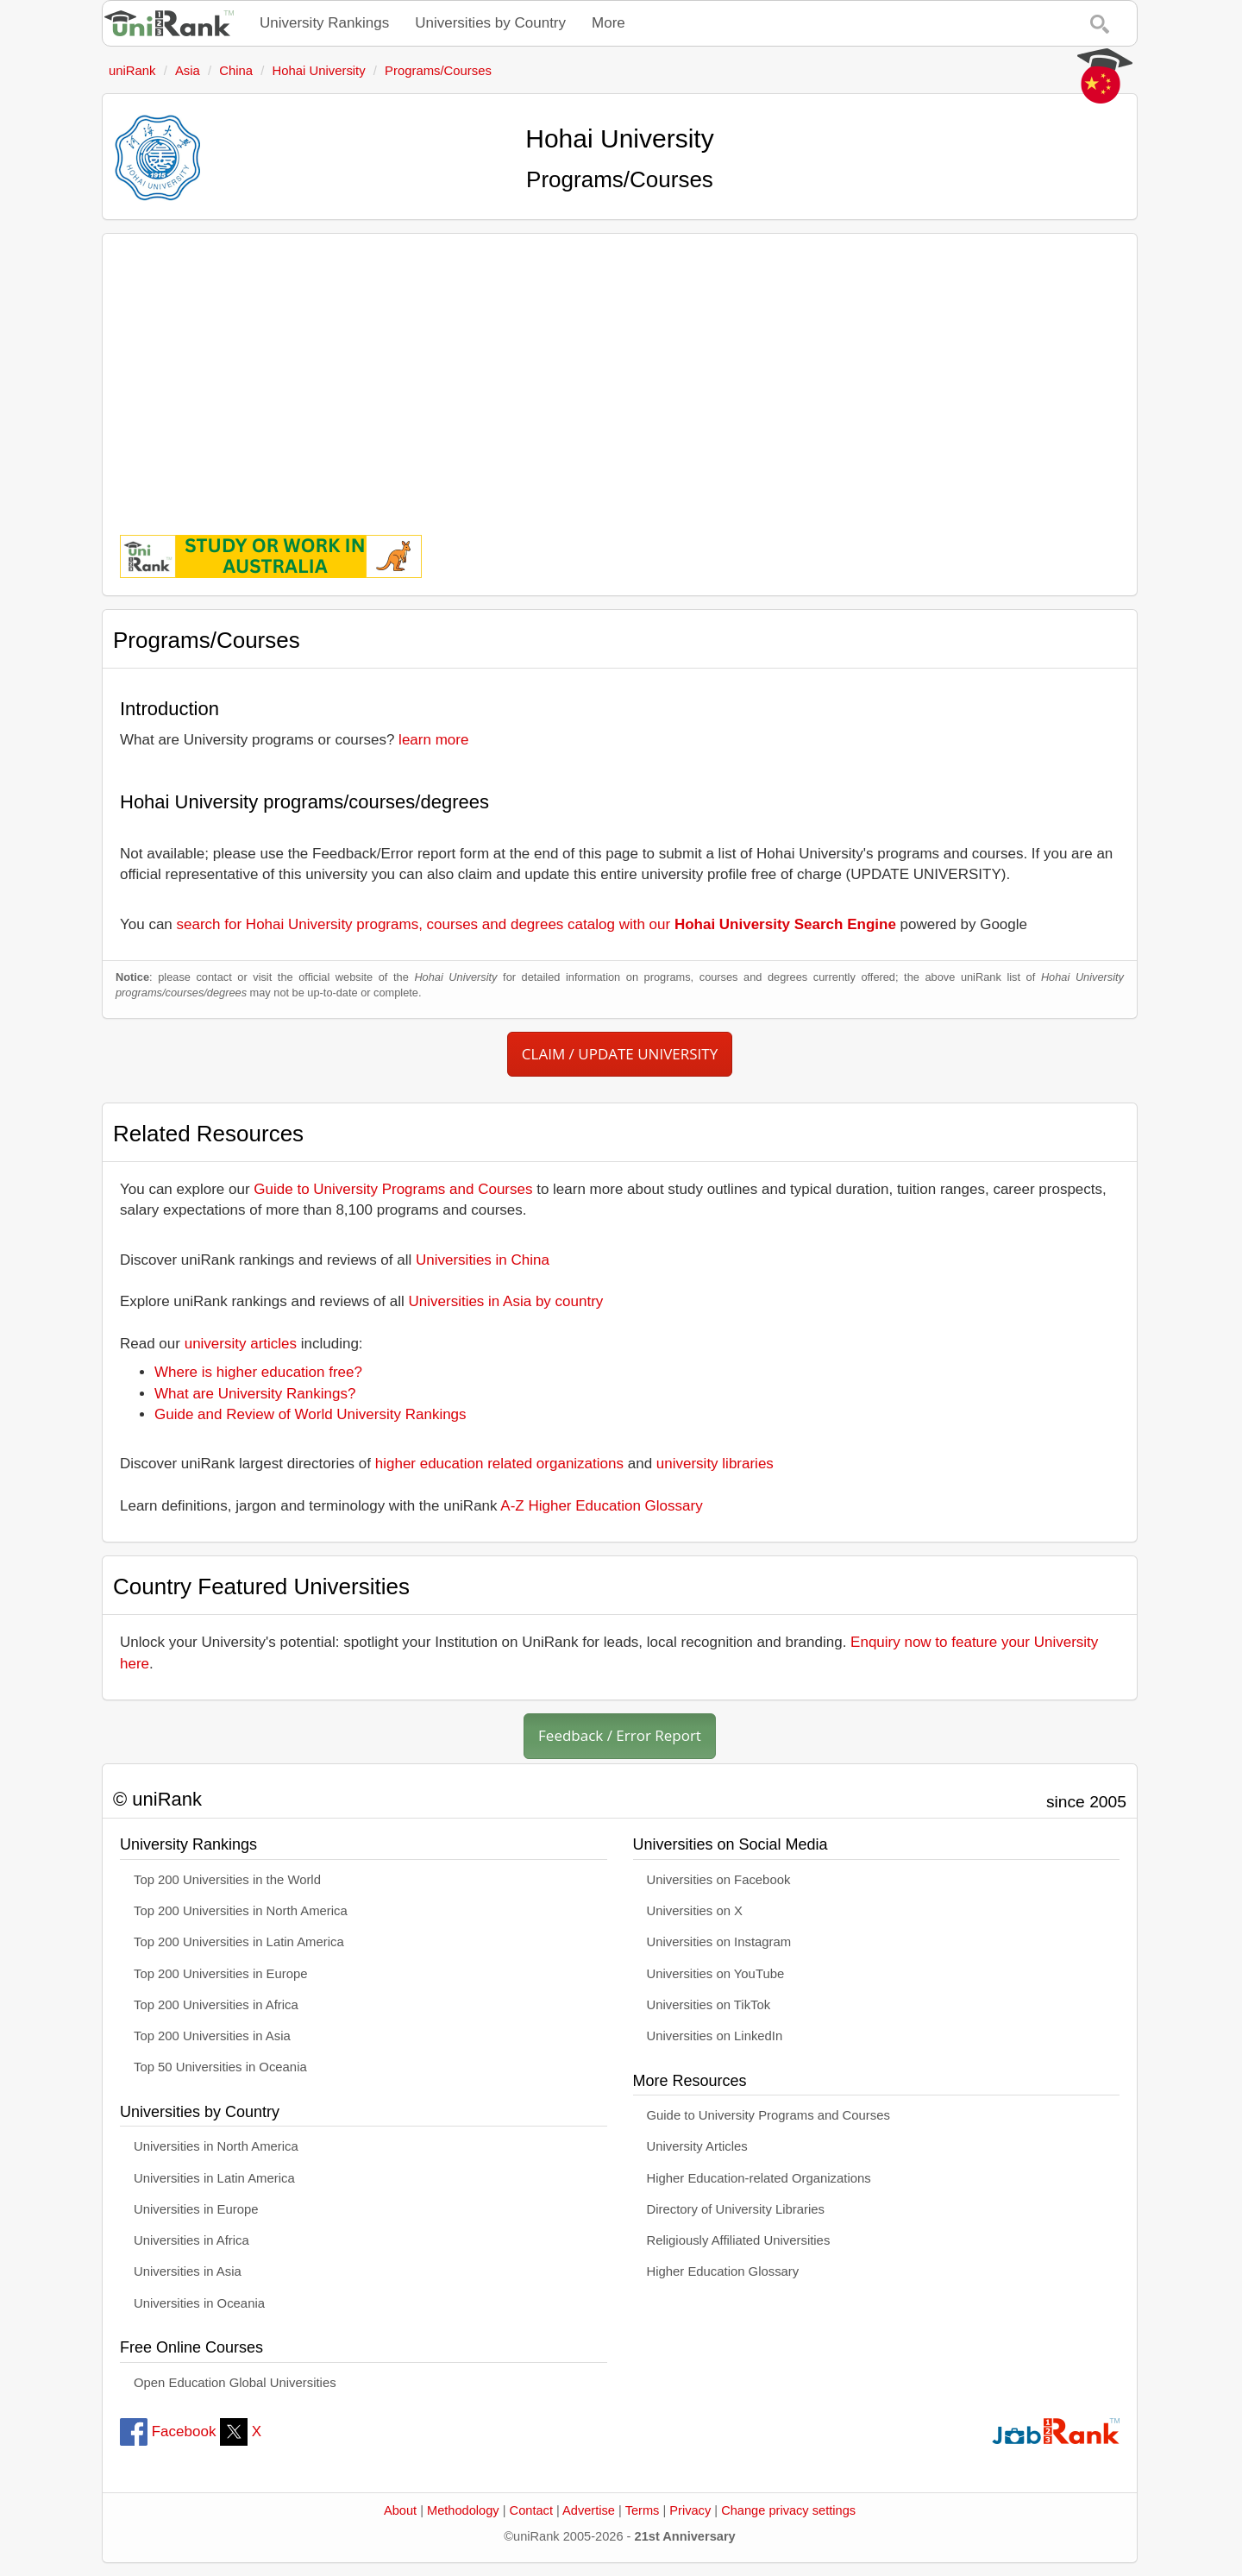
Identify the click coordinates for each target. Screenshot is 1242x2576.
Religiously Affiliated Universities (739, 2240)
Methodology (463, 2510)
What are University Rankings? (254, 1393)
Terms (642, 2510)
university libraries (715, 1463)
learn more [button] (433, 740)
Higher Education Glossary (723, 2271)
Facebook (168, 2431)
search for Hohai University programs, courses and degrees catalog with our (536, 924)
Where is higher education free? (258, 1372)
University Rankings (324, 23)
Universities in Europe (196, 2209)
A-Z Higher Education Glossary (601, 1506)
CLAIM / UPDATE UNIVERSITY (620, 1054)
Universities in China (482, 1260)
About (400, 2510)
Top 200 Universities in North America (241, 1911)
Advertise (588, 2510)
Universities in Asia (188, 2271)
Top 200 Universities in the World (227, 1880)
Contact (531, 2510)
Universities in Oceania (199, 2303)
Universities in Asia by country (506, 1301)
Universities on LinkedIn (715, 2036)
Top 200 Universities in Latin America (239, 1942)
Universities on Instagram (719, 1942)
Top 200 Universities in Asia (212, 2036)
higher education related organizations (499, 1463)
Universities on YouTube (716, 1974)
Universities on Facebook (719, 1880)
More (608, 23)
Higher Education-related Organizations (759, 2178)
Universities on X (695, 1911)
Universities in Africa (191, 2240)
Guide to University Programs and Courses (393, 1189)
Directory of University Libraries (736, 2209)
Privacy (690, 2510)
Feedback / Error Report (619, 1735)
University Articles (697, 2146)
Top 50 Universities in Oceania (220, 2067)
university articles (241, 1343)
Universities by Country (490, 23)
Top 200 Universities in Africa (216, 2005)
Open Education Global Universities (235, 2383)
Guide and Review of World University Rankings (310, 1414)
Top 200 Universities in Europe (221, 1974)
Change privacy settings (788, 2510)
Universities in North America (216, 2146)
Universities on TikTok (709, 2005)
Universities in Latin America (214, 2178)
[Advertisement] (620, 372)
